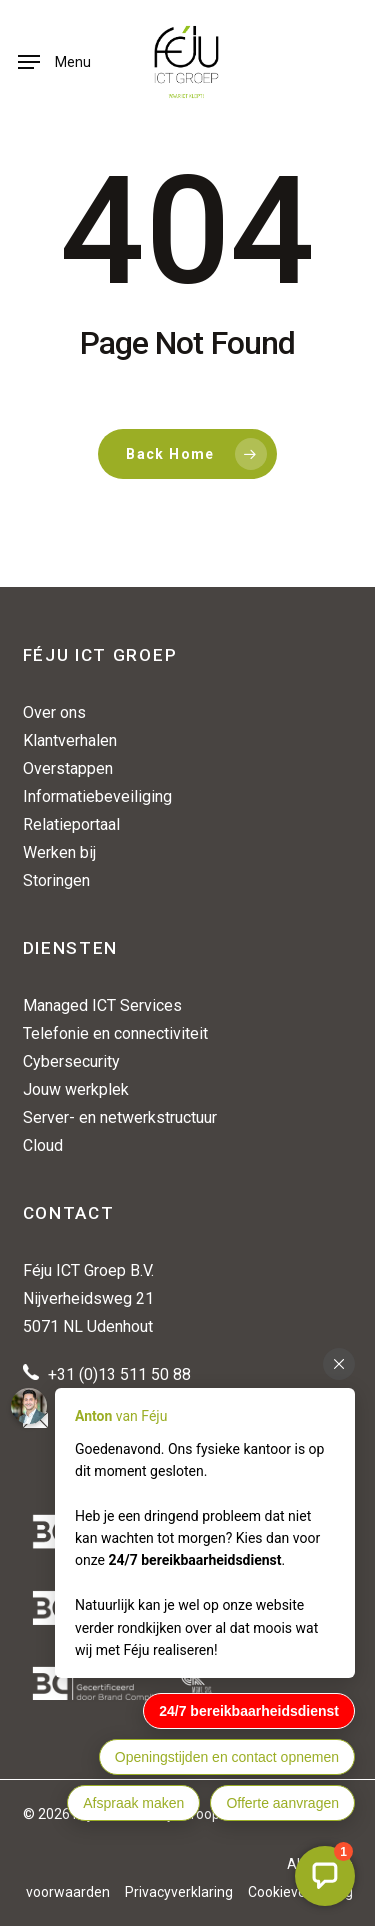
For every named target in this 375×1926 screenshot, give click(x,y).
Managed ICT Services (102, 1005)
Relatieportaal (71, 824)
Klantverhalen (70, 740)
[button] (54, 62)
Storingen (56, 880)
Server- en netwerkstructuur (120, 1117)
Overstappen (68, 768)
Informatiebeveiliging (97, 796)
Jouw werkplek (76, 1089)
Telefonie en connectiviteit (115, 1033)
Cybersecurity (71, 1061)
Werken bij (59, 852)
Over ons (54, 712)
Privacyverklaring (179, 1892)
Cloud (43, 1145)
